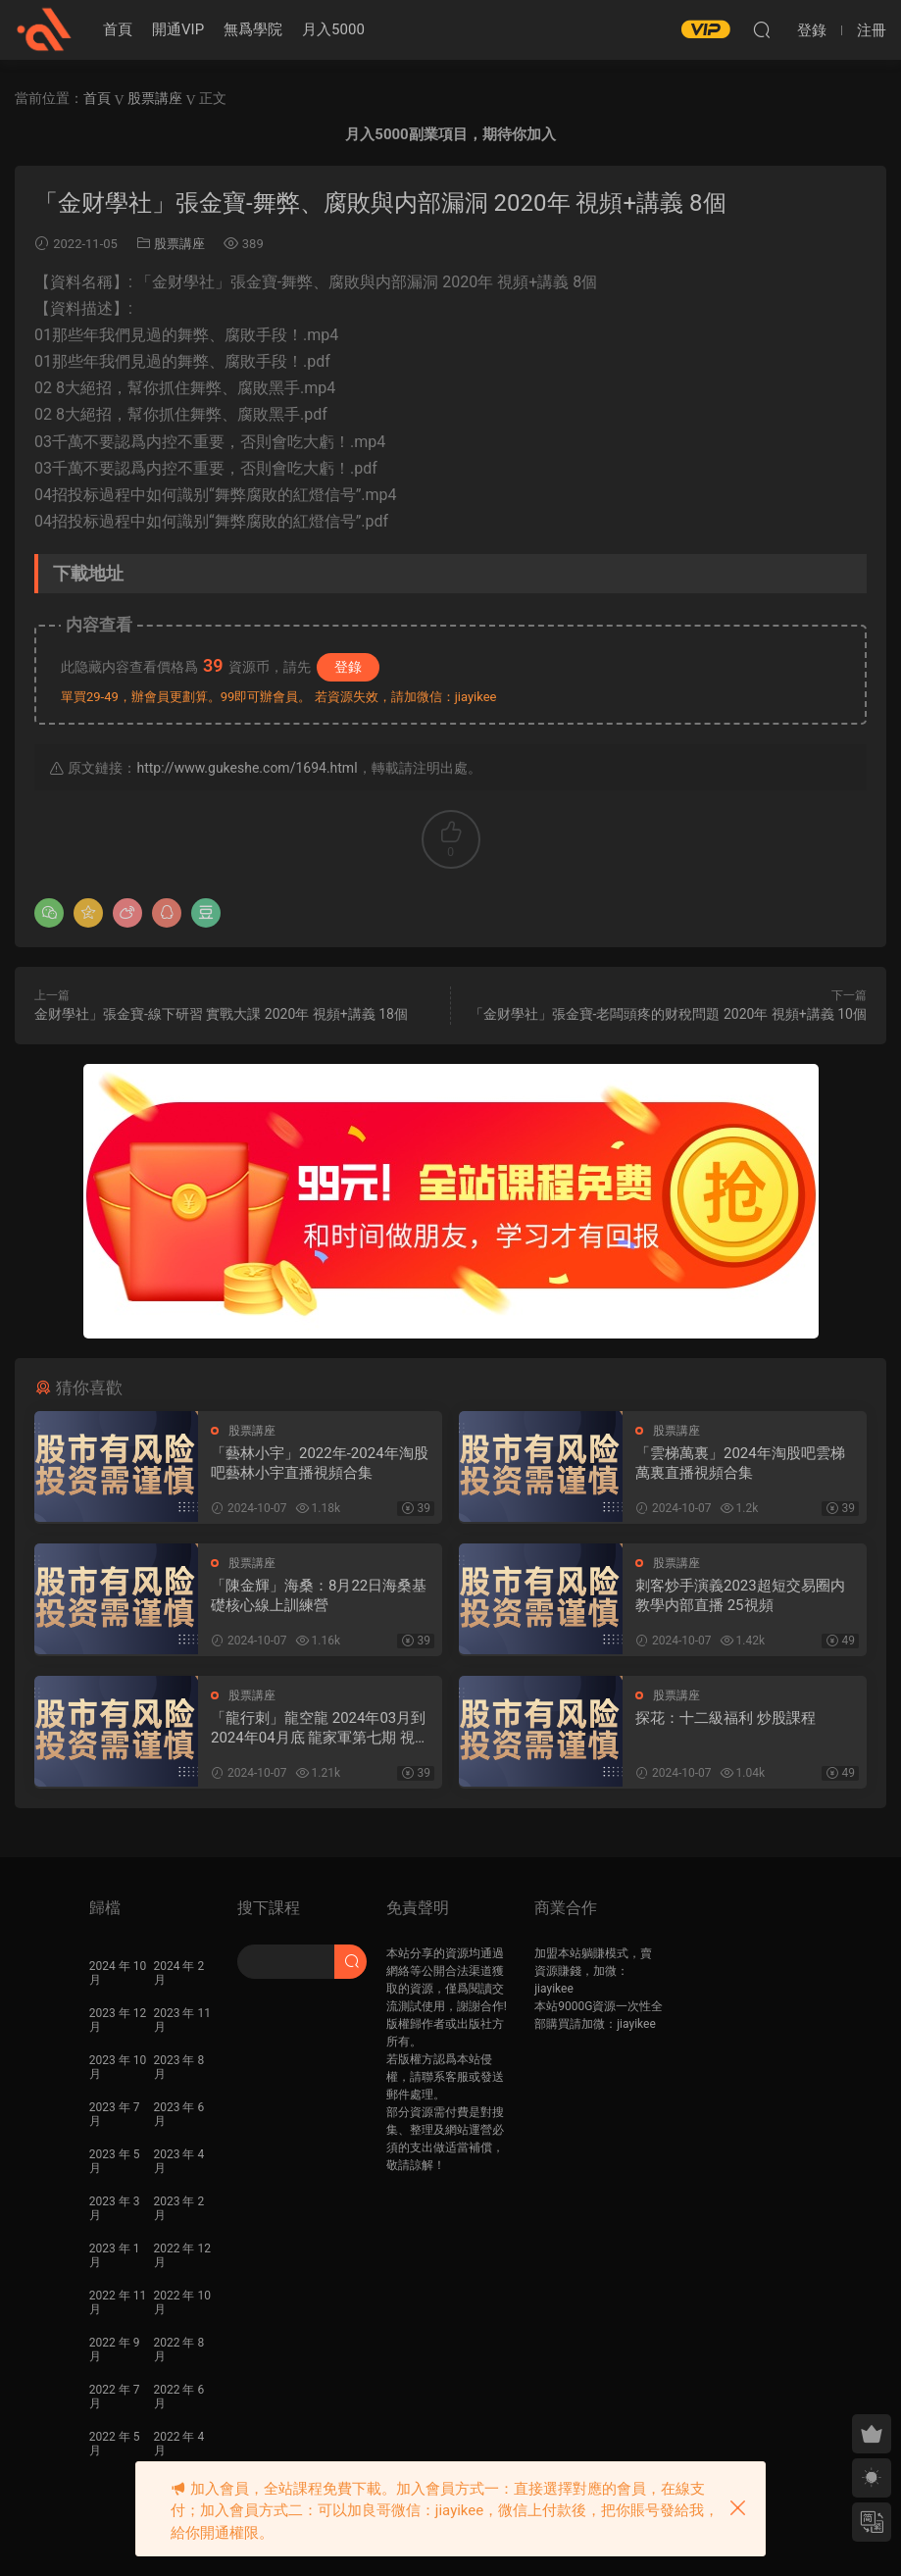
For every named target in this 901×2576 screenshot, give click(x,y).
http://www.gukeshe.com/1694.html (246, 768)
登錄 (348, 667)
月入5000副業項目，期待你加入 (450, 134)
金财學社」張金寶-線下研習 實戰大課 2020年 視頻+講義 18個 (221, 1014)
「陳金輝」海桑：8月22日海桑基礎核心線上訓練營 (318, 1595)
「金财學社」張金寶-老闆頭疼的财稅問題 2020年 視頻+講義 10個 (668, 1014)
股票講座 (179, 243)
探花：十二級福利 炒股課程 (725, 1718)
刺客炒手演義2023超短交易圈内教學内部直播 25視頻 (740, 1595)
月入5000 (333, 29)
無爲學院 (253, 29)
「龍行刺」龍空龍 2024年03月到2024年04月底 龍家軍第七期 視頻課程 (320, 1728)
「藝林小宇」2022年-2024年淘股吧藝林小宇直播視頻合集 (319, 1463)
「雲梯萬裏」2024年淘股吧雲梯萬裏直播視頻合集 (740, 1463)
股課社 (44, 29)
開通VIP (178, 29)
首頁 (117, 29)
